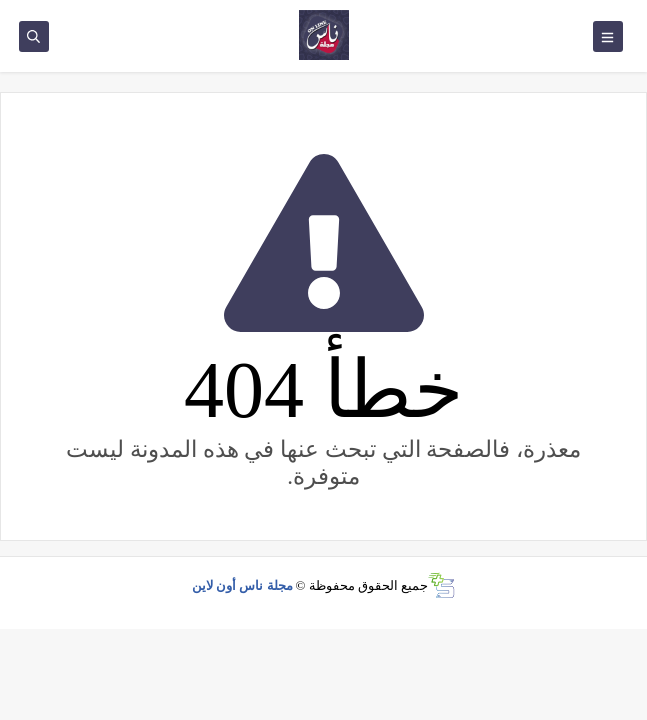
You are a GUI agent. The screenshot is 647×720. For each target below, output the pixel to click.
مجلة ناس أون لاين (242, 585)
